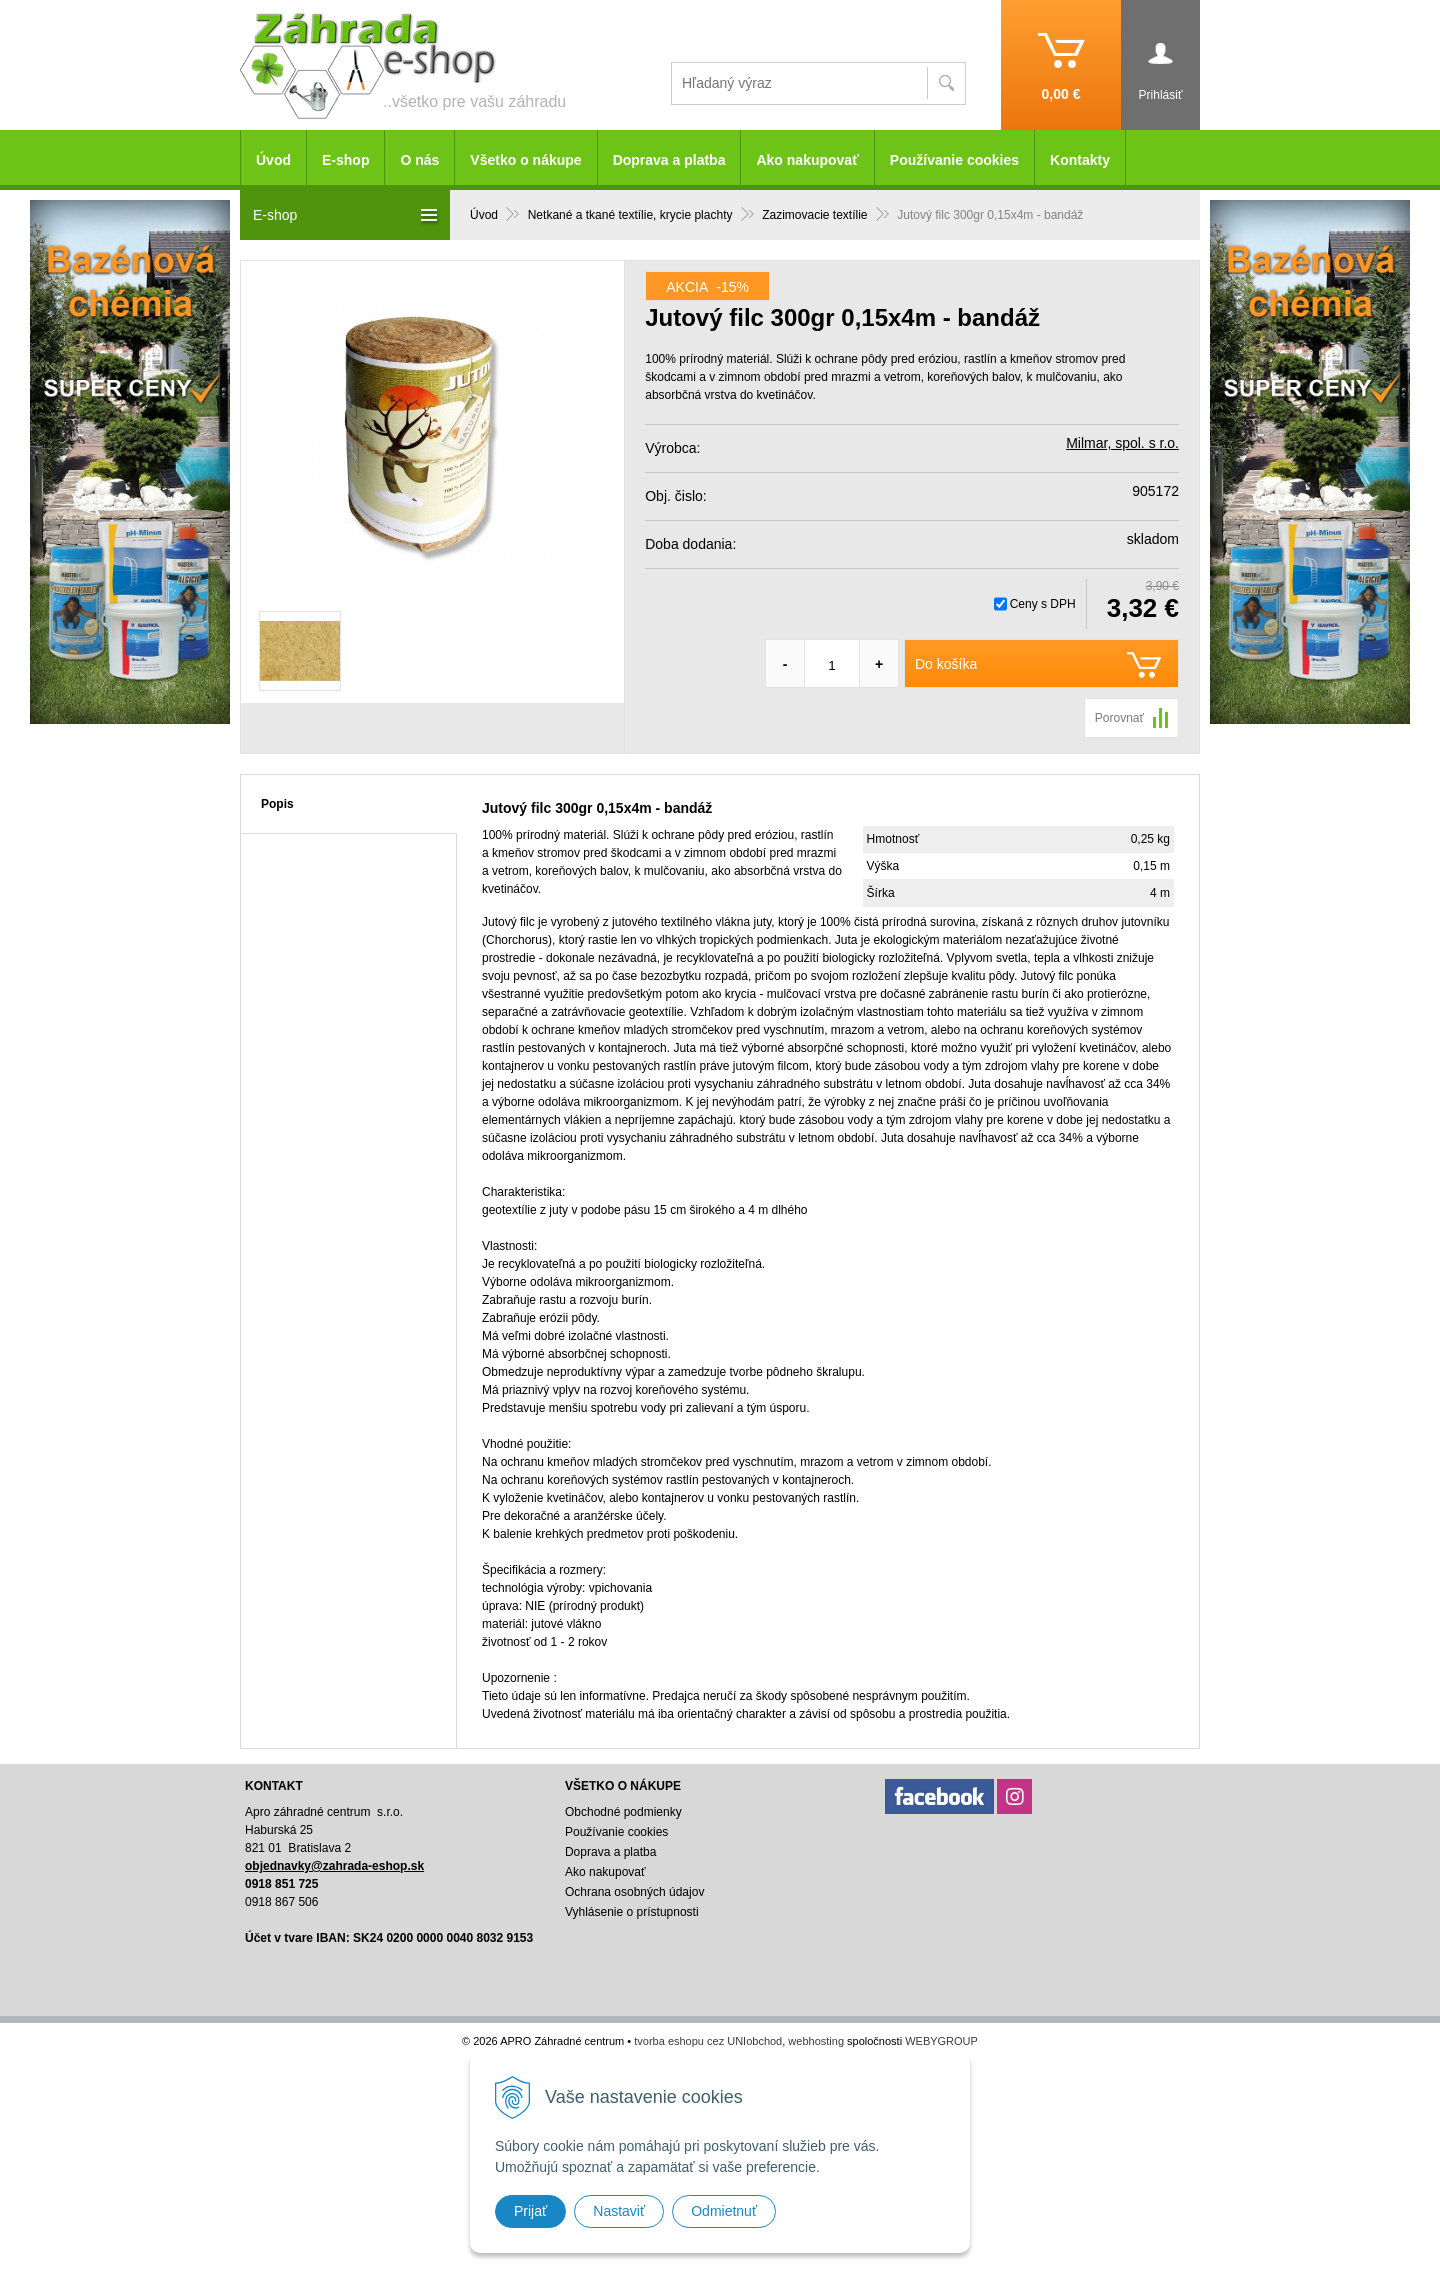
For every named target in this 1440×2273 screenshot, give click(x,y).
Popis (277, 804)
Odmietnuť (724, 2211)
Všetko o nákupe (525, 160)
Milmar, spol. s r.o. (1122, 443)
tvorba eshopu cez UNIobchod (708, 2041)
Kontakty (1080, 160)
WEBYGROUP (941, 2041)
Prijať (530, 2211)
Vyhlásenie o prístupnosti (632, 1912)
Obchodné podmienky (623, 1812)
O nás (419, 160)
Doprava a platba (669, 160)
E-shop (345, 160)
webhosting (816, 2041)
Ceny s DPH (1043, 604)
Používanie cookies (954, 160)
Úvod (273, 160)
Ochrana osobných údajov (634, 1892)
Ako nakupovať (807, 160)
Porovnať (1119, 718)
